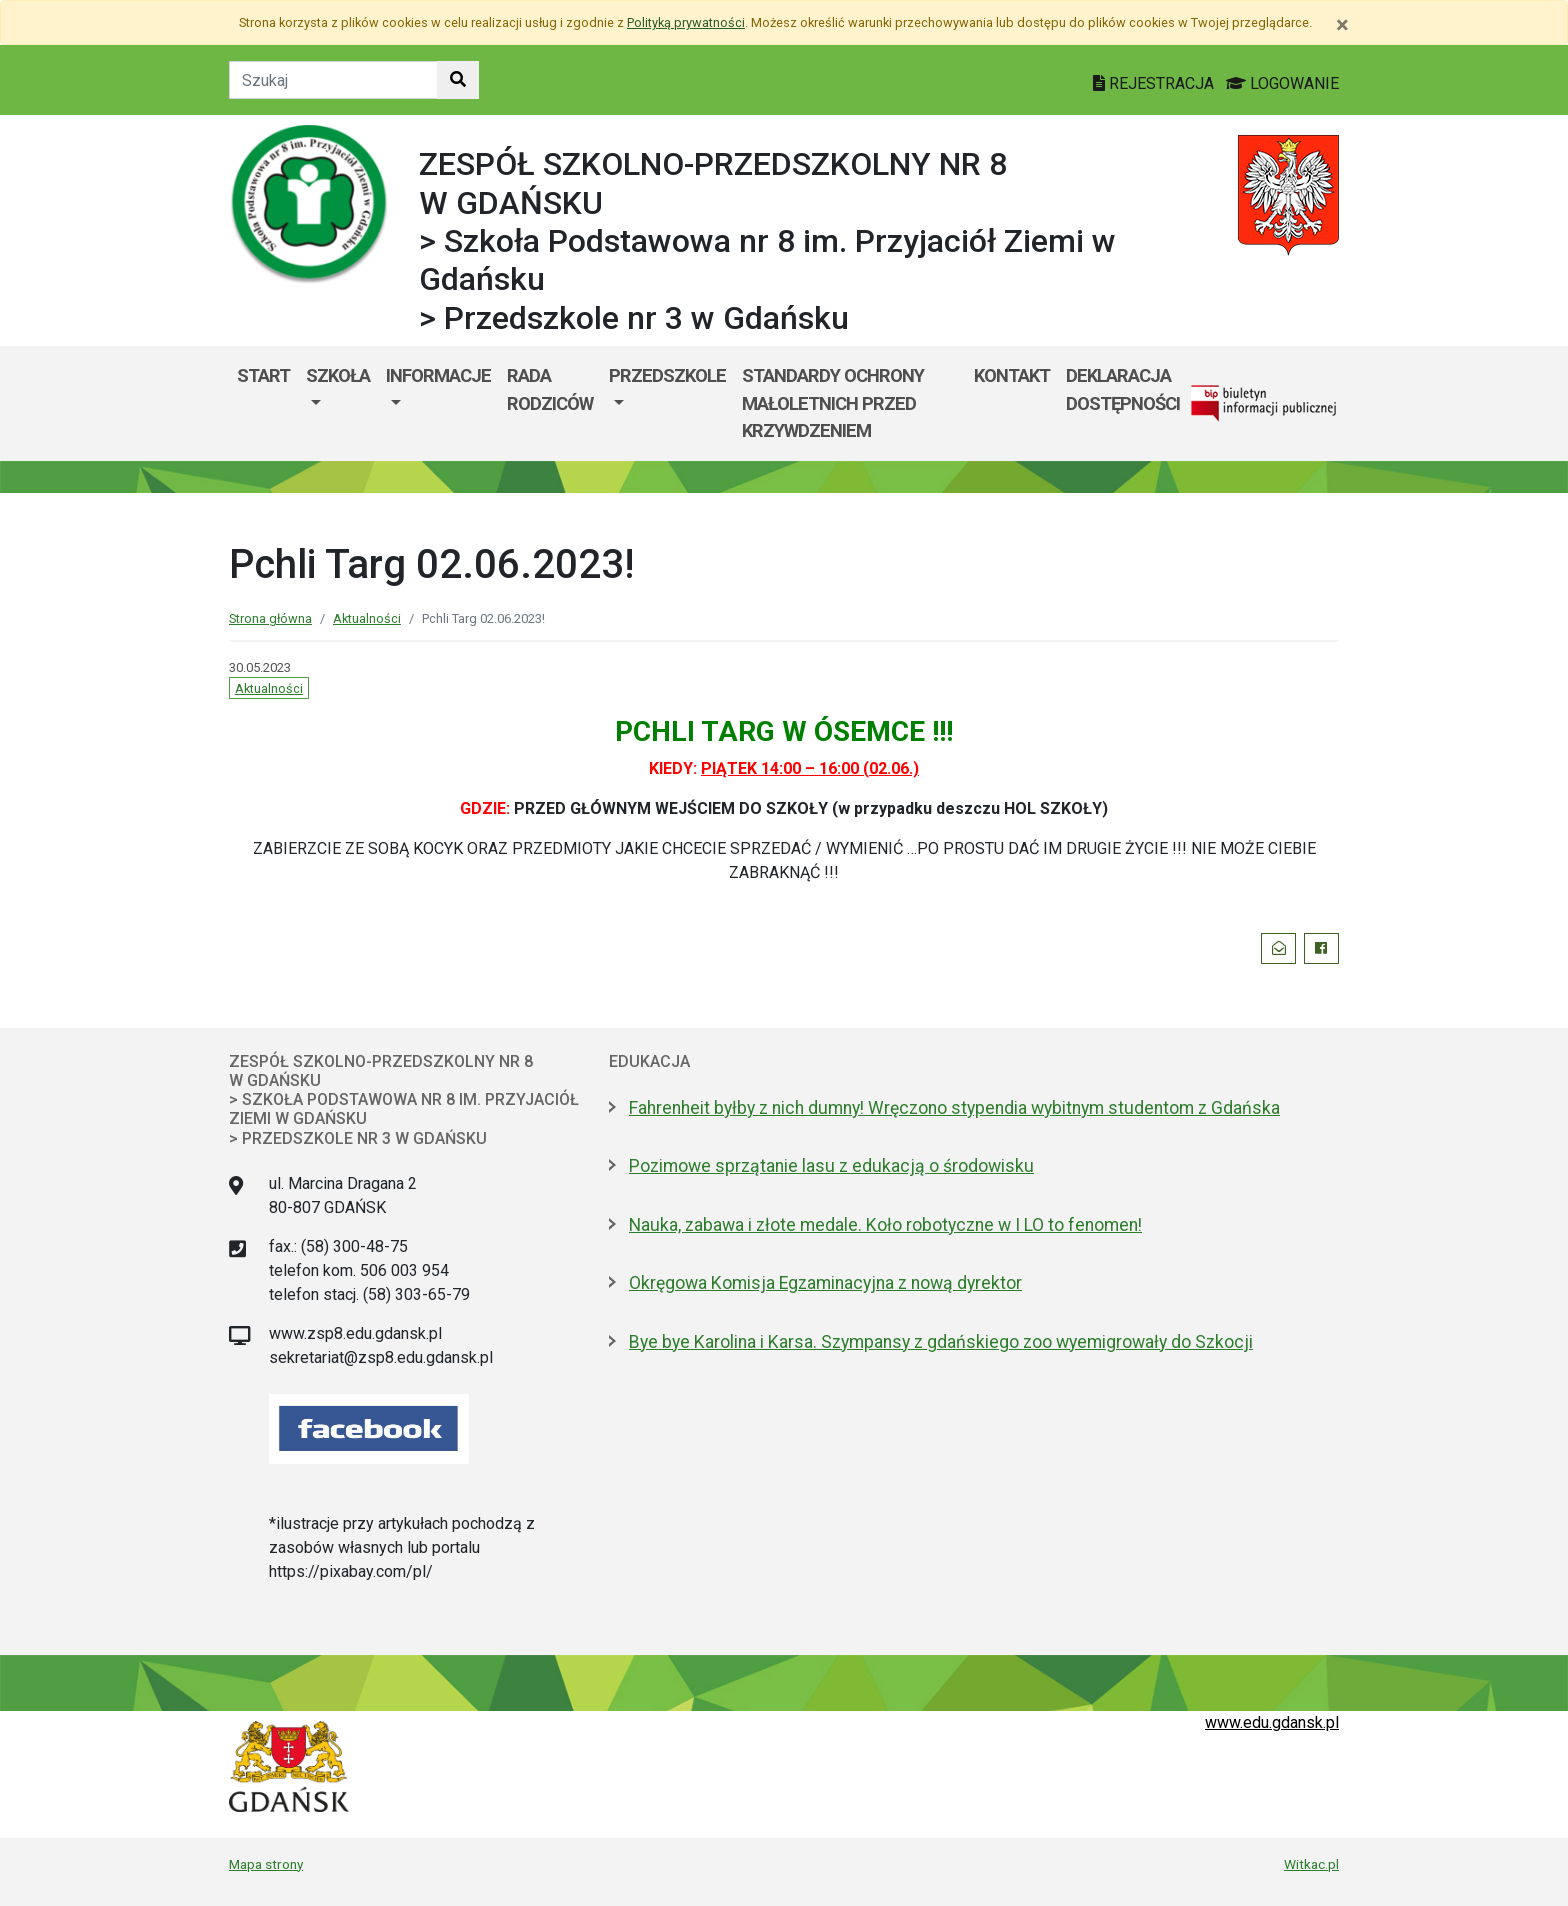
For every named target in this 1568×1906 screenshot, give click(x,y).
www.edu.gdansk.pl (1272, 1722)
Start (263, 375)
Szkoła (338, 375)
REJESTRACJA (1155, 83)
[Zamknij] (1342, 25)
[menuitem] (338, 403)
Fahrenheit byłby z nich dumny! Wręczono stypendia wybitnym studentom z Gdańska (954, 1108)
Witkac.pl (1311, 1864)
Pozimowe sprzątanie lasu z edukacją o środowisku (831, 1166)
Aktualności (367, 618)
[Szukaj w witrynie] (458, 80)
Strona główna (270, 618)
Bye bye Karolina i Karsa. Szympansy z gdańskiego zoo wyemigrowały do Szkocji (941, 1342)
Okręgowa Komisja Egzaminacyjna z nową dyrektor (825, 1283)
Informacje (438, 375)
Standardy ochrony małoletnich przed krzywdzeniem (833, 403)
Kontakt (1012, 375)
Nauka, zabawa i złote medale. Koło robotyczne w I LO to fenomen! (885, 1225)
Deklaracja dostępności (1123, 389)
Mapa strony (266, 1864)
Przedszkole (667, 375)
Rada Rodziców (550, 389)
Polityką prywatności (686, 22)
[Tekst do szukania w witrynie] (333, 80)
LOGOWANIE (1282, 83)
